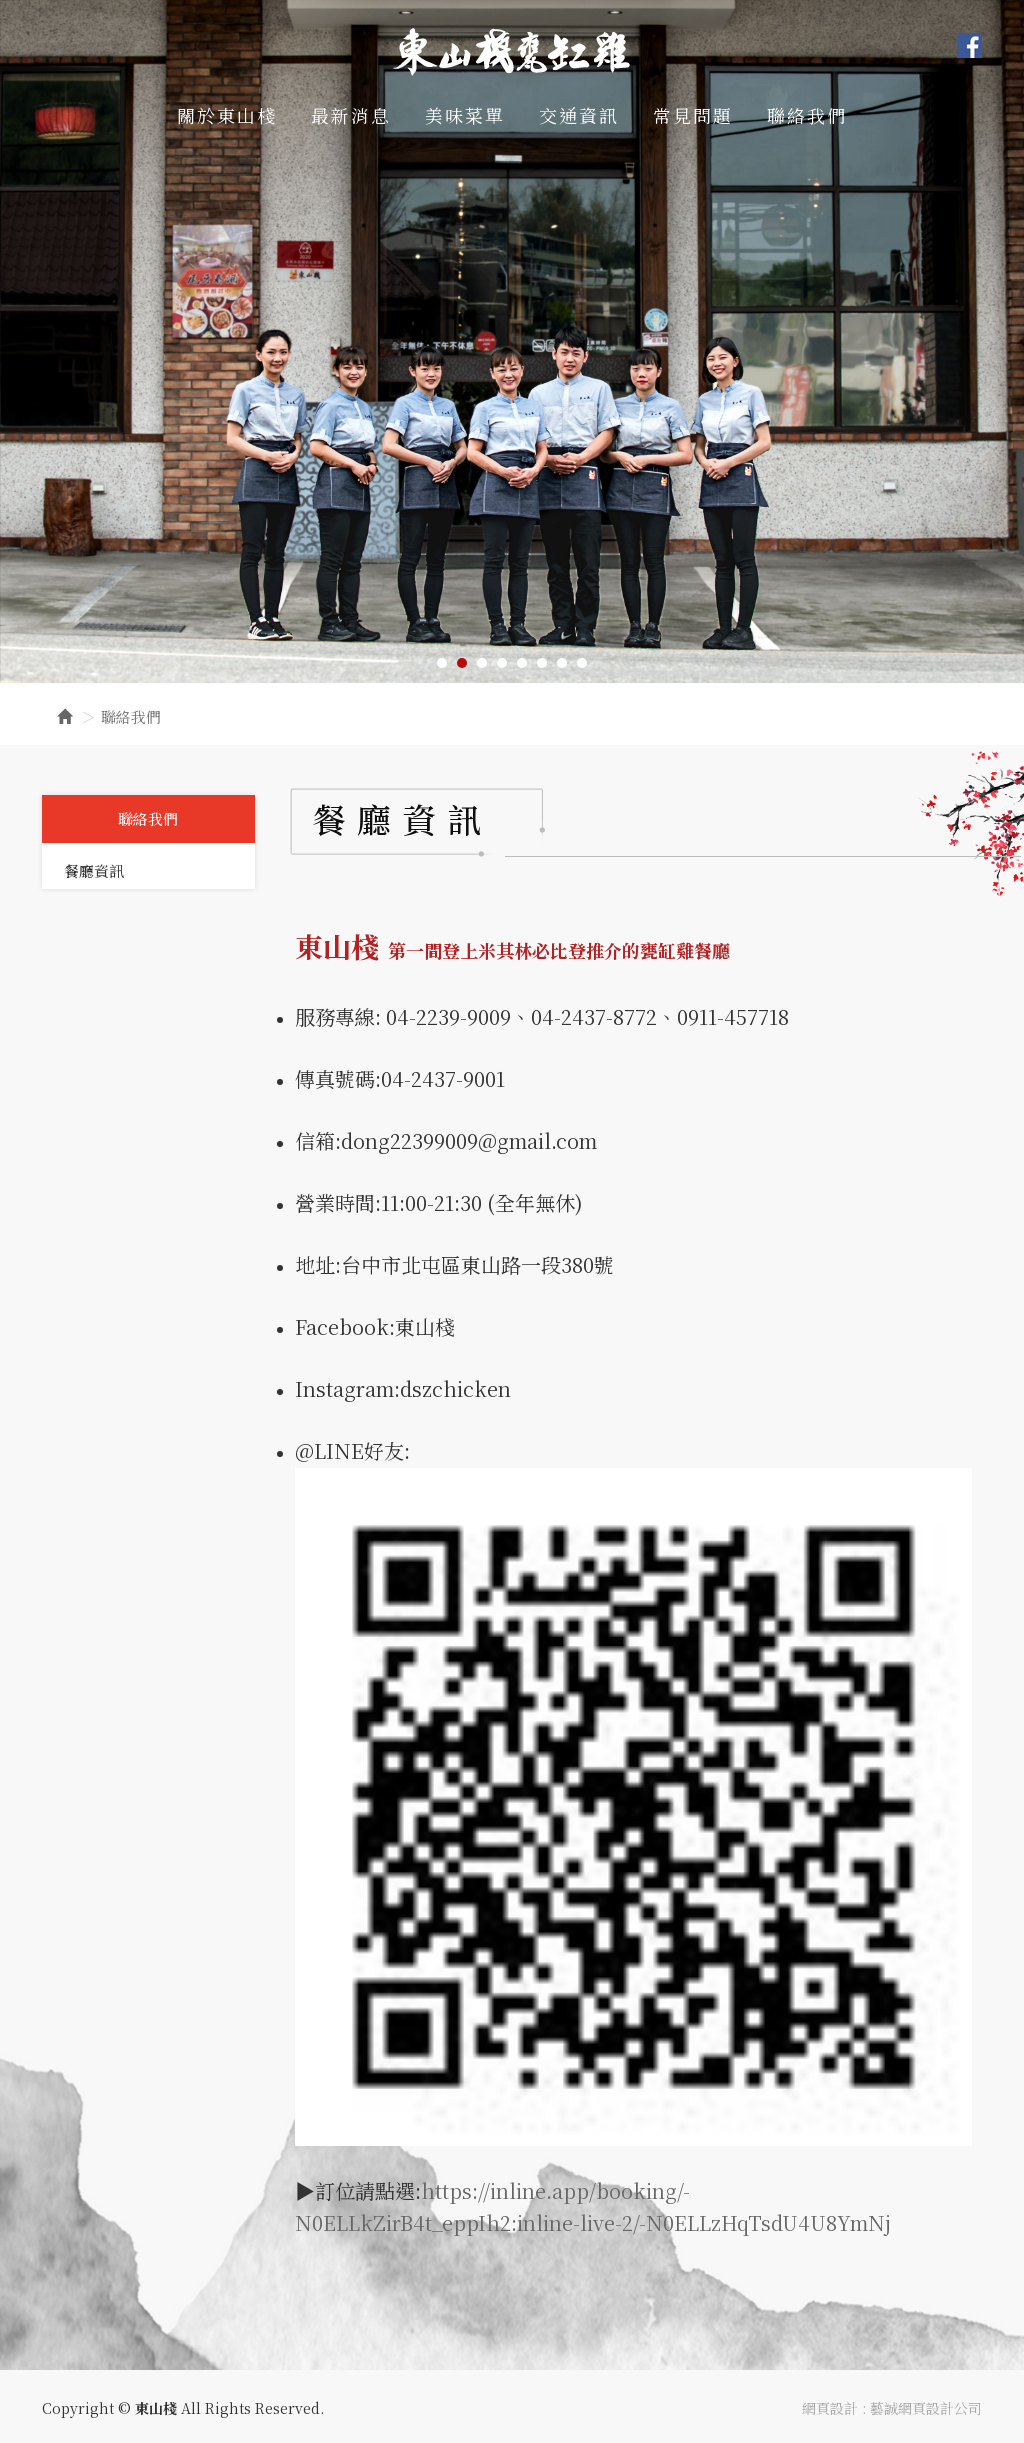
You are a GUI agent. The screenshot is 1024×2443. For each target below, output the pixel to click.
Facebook (969, 45)
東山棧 (512, 51)
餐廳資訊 (94, 870)
